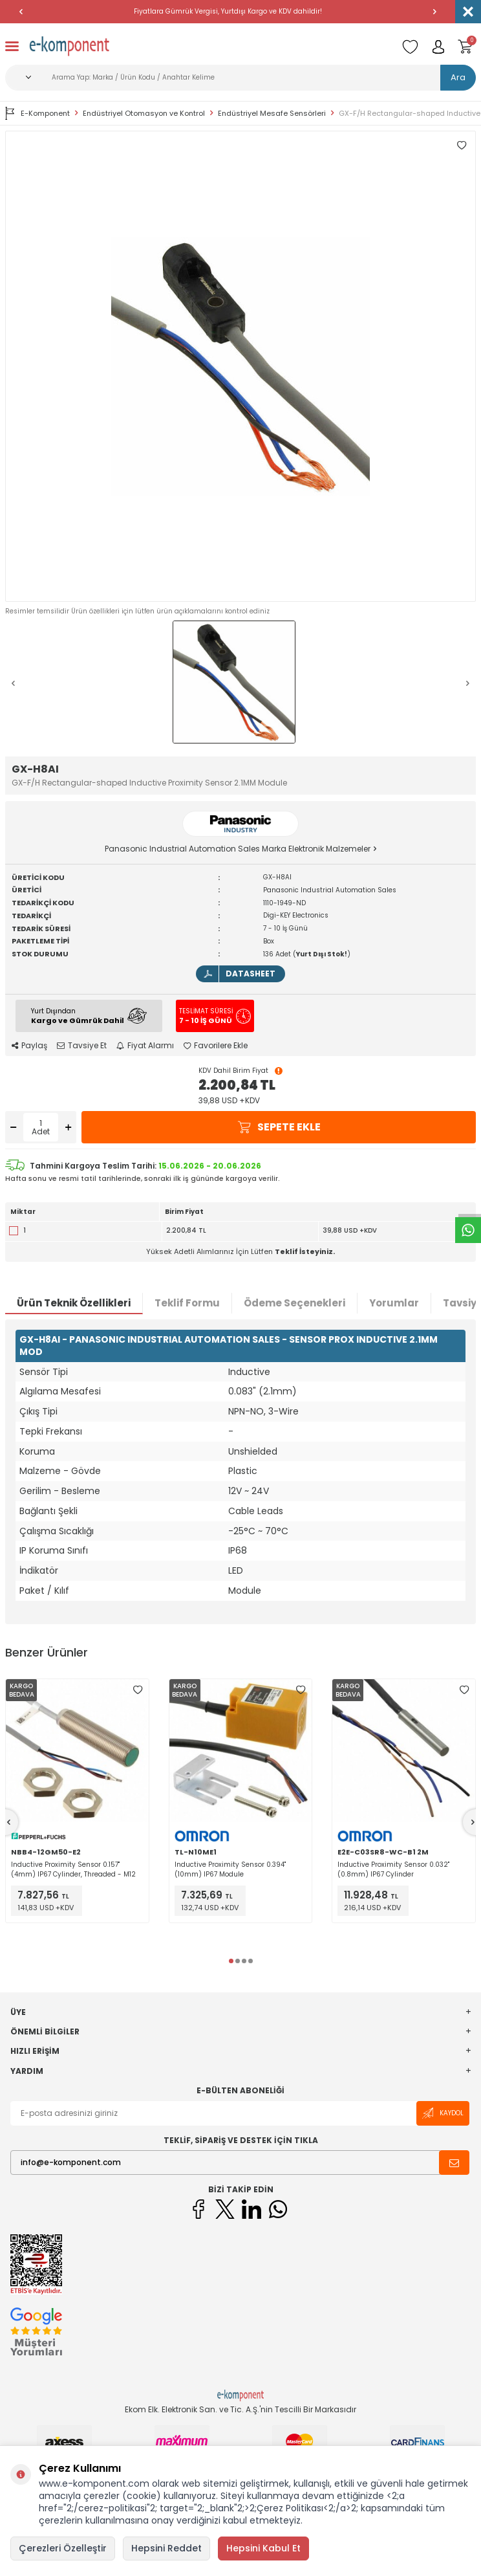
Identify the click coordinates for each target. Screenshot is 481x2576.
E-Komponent (37, 113)
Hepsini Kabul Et (263, 2548)
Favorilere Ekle (216, 1045)
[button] (20, 11)
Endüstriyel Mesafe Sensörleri (272, 113)
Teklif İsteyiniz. (305, 1251)
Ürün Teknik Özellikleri (74, 1303)
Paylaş (29, 1045)
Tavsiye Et (82, 1045)
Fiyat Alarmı (145, 1045)
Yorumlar (394, 1303)
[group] (240, 366)
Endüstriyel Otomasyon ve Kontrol (144, 113)
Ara (458, 77)
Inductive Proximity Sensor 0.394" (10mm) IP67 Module (230, 1869)
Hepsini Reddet (166, 2548)
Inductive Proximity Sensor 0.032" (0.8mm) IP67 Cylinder (393, 1869)
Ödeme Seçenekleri (294, 1303)
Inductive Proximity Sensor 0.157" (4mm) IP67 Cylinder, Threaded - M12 (73, 1869)
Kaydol (443, 2113)
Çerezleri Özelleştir (63, 2548)
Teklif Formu (187, 1303)
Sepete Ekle (279, 1126)
